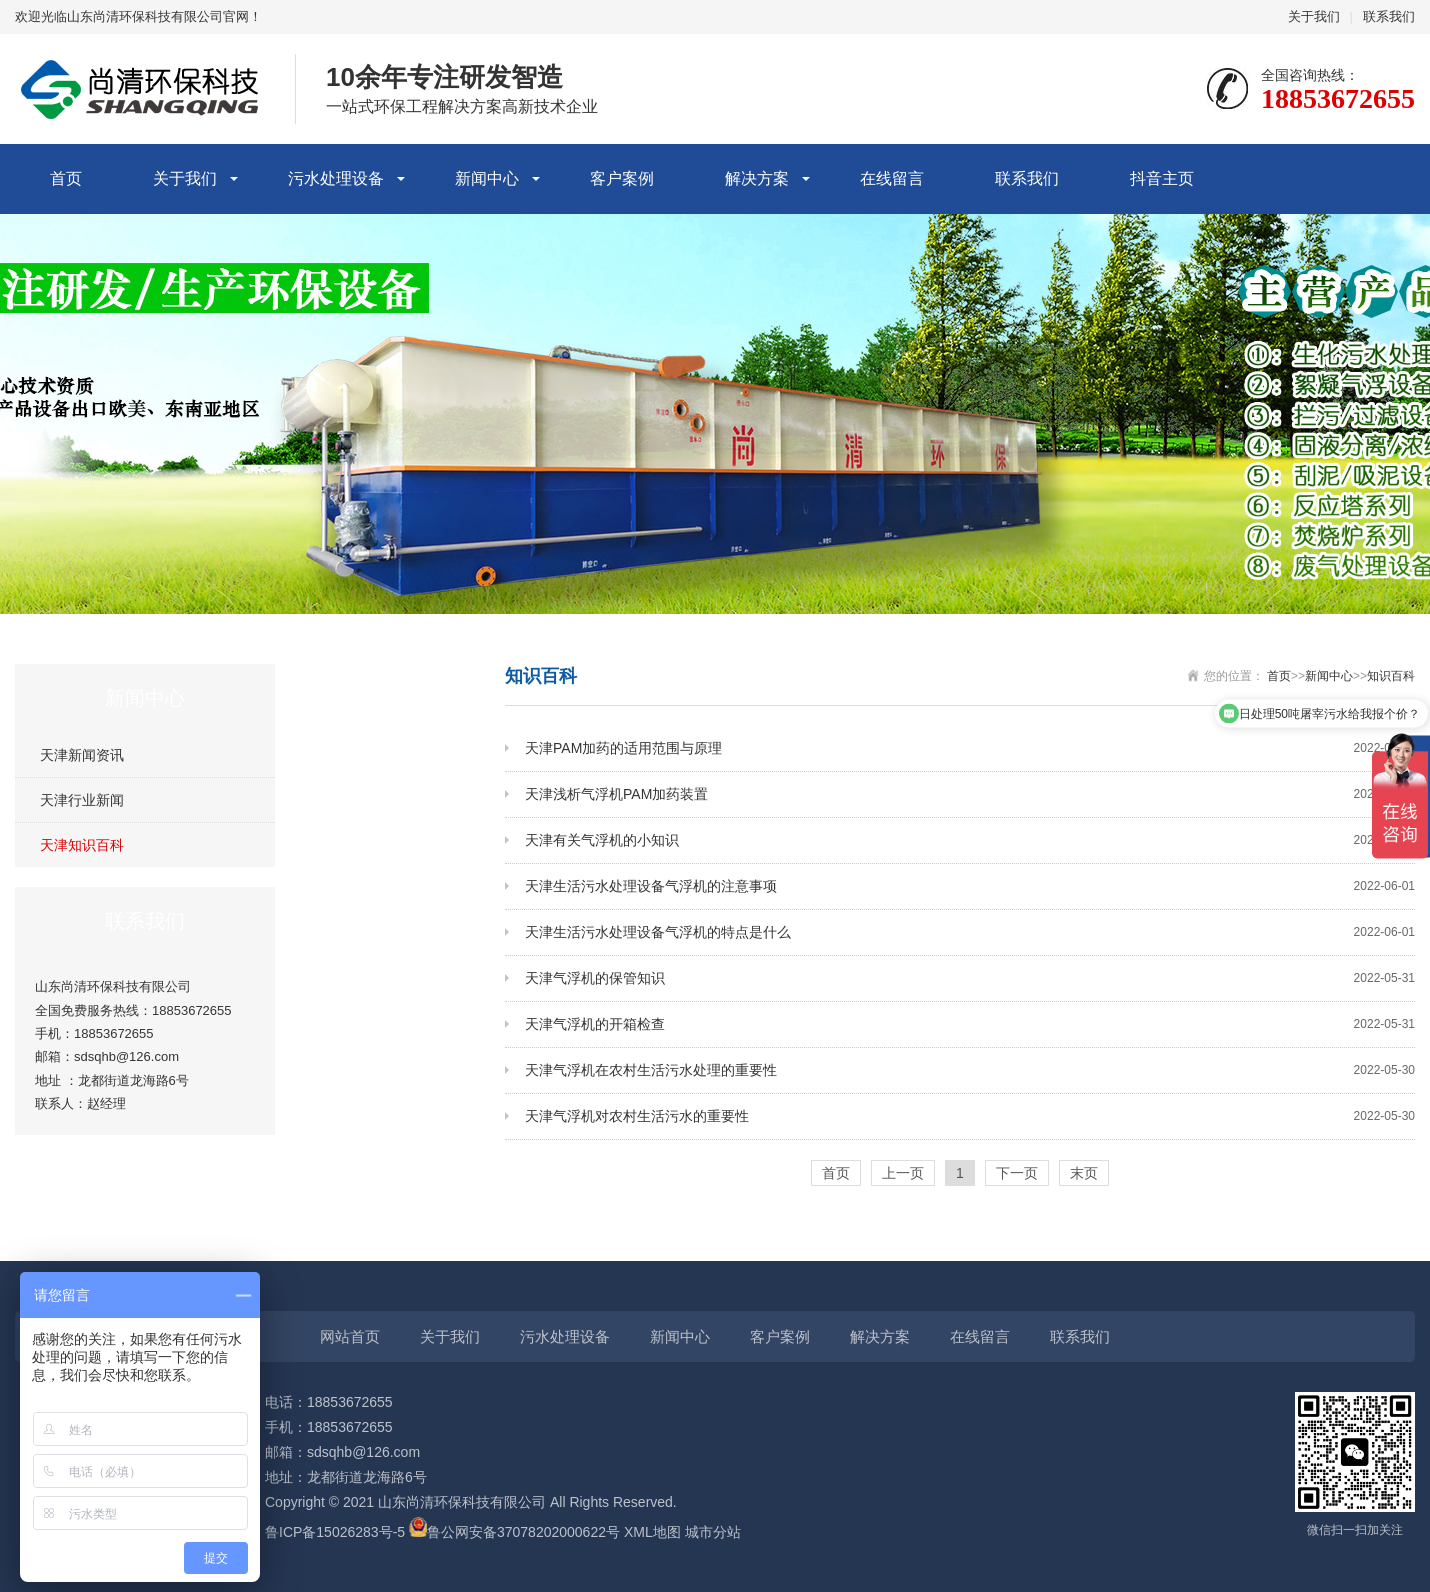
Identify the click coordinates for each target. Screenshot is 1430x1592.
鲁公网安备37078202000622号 (523, 1532)
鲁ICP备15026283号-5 (335, 1532)
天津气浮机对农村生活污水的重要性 (970, 1116)
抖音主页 (1162, 178)
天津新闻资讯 (82, 755)
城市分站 (713, 1532)
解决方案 (757, 178)
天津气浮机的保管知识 (970, 978)
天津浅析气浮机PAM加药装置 (970, 794)
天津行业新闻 (82, 800)
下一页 (1017, 1173)
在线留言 (892, 178)
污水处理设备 (336, 178)
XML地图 (652, 1532)
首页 (66, 178)
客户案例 (622, 178)
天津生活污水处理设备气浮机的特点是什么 (970, 932)
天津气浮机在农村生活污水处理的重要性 (970, 1070)
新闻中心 (487, 178)
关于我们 (1314, 16)
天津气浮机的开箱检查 (970, 1024)
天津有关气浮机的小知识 (970, 840)
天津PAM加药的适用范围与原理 (970, 748)
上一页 (903, 1173)
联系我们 (1389, 16)
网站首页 (350, 1336)
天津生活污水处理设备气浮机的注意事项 (970, 886)
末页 (1084, 1173)
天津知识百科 (82, 845)
